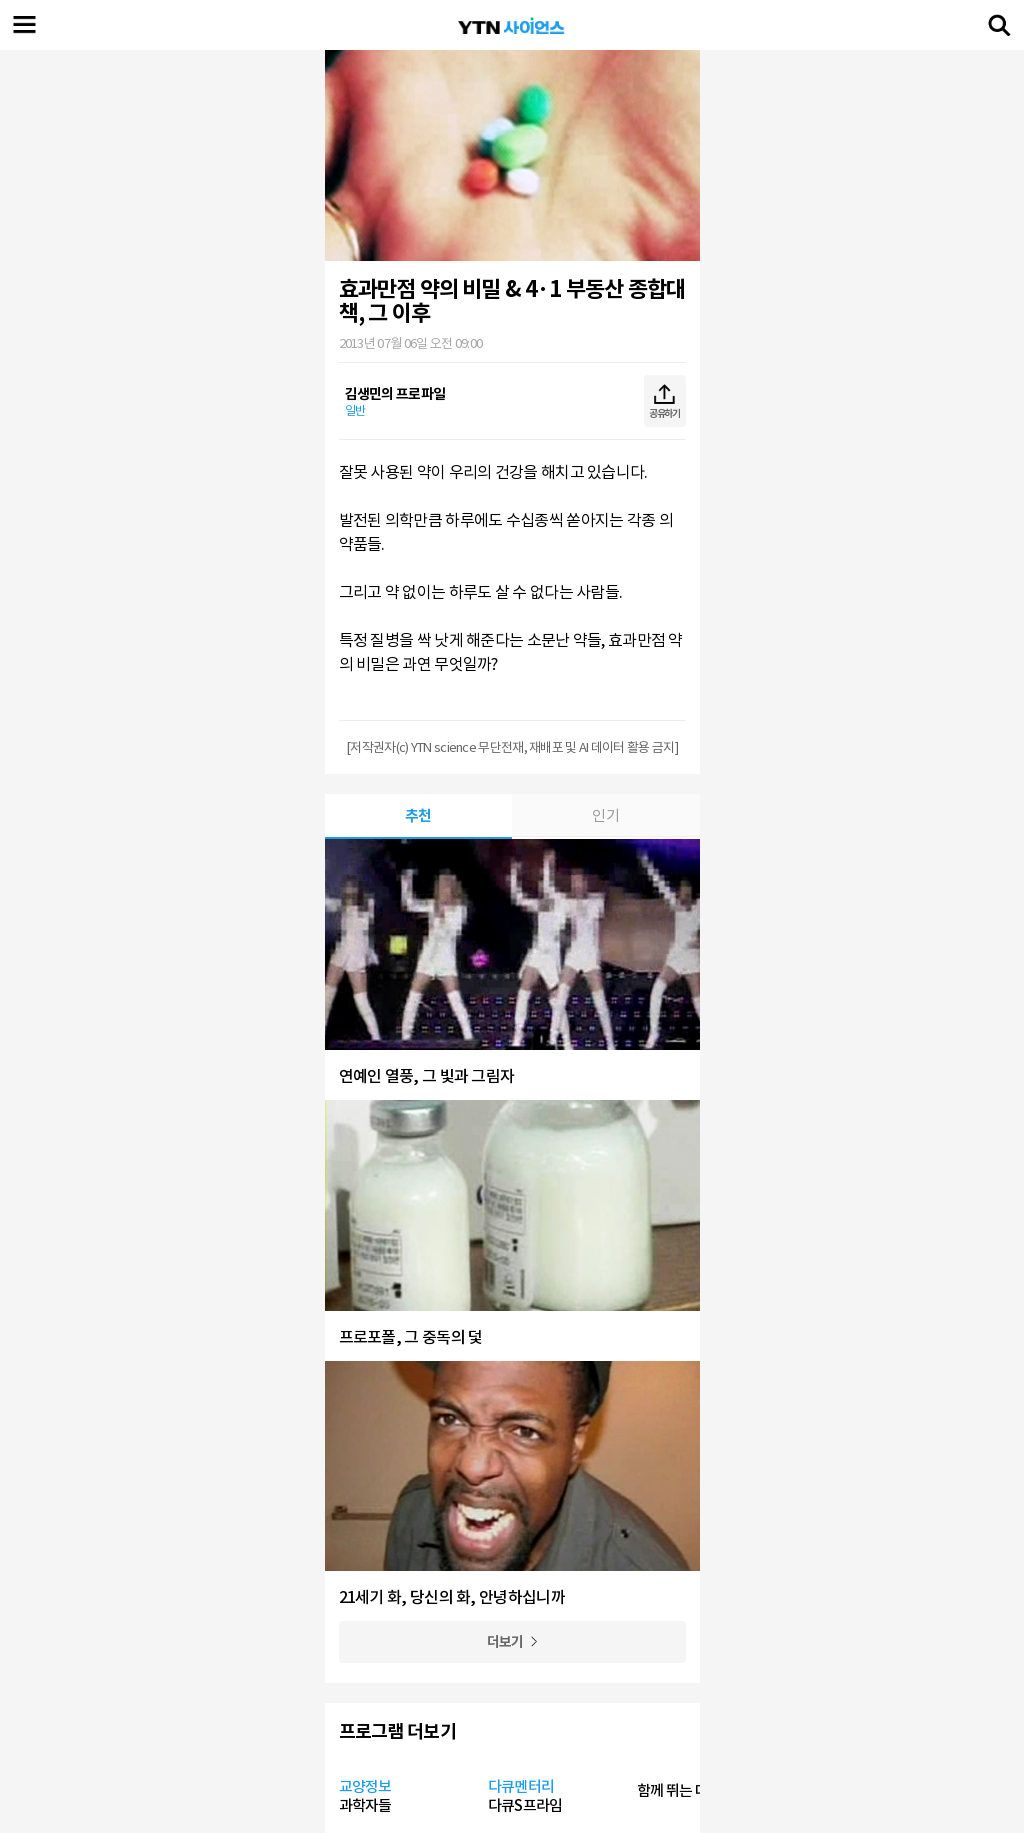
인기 (605, 815)
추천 (418, 815)
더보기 (505, 1642)
